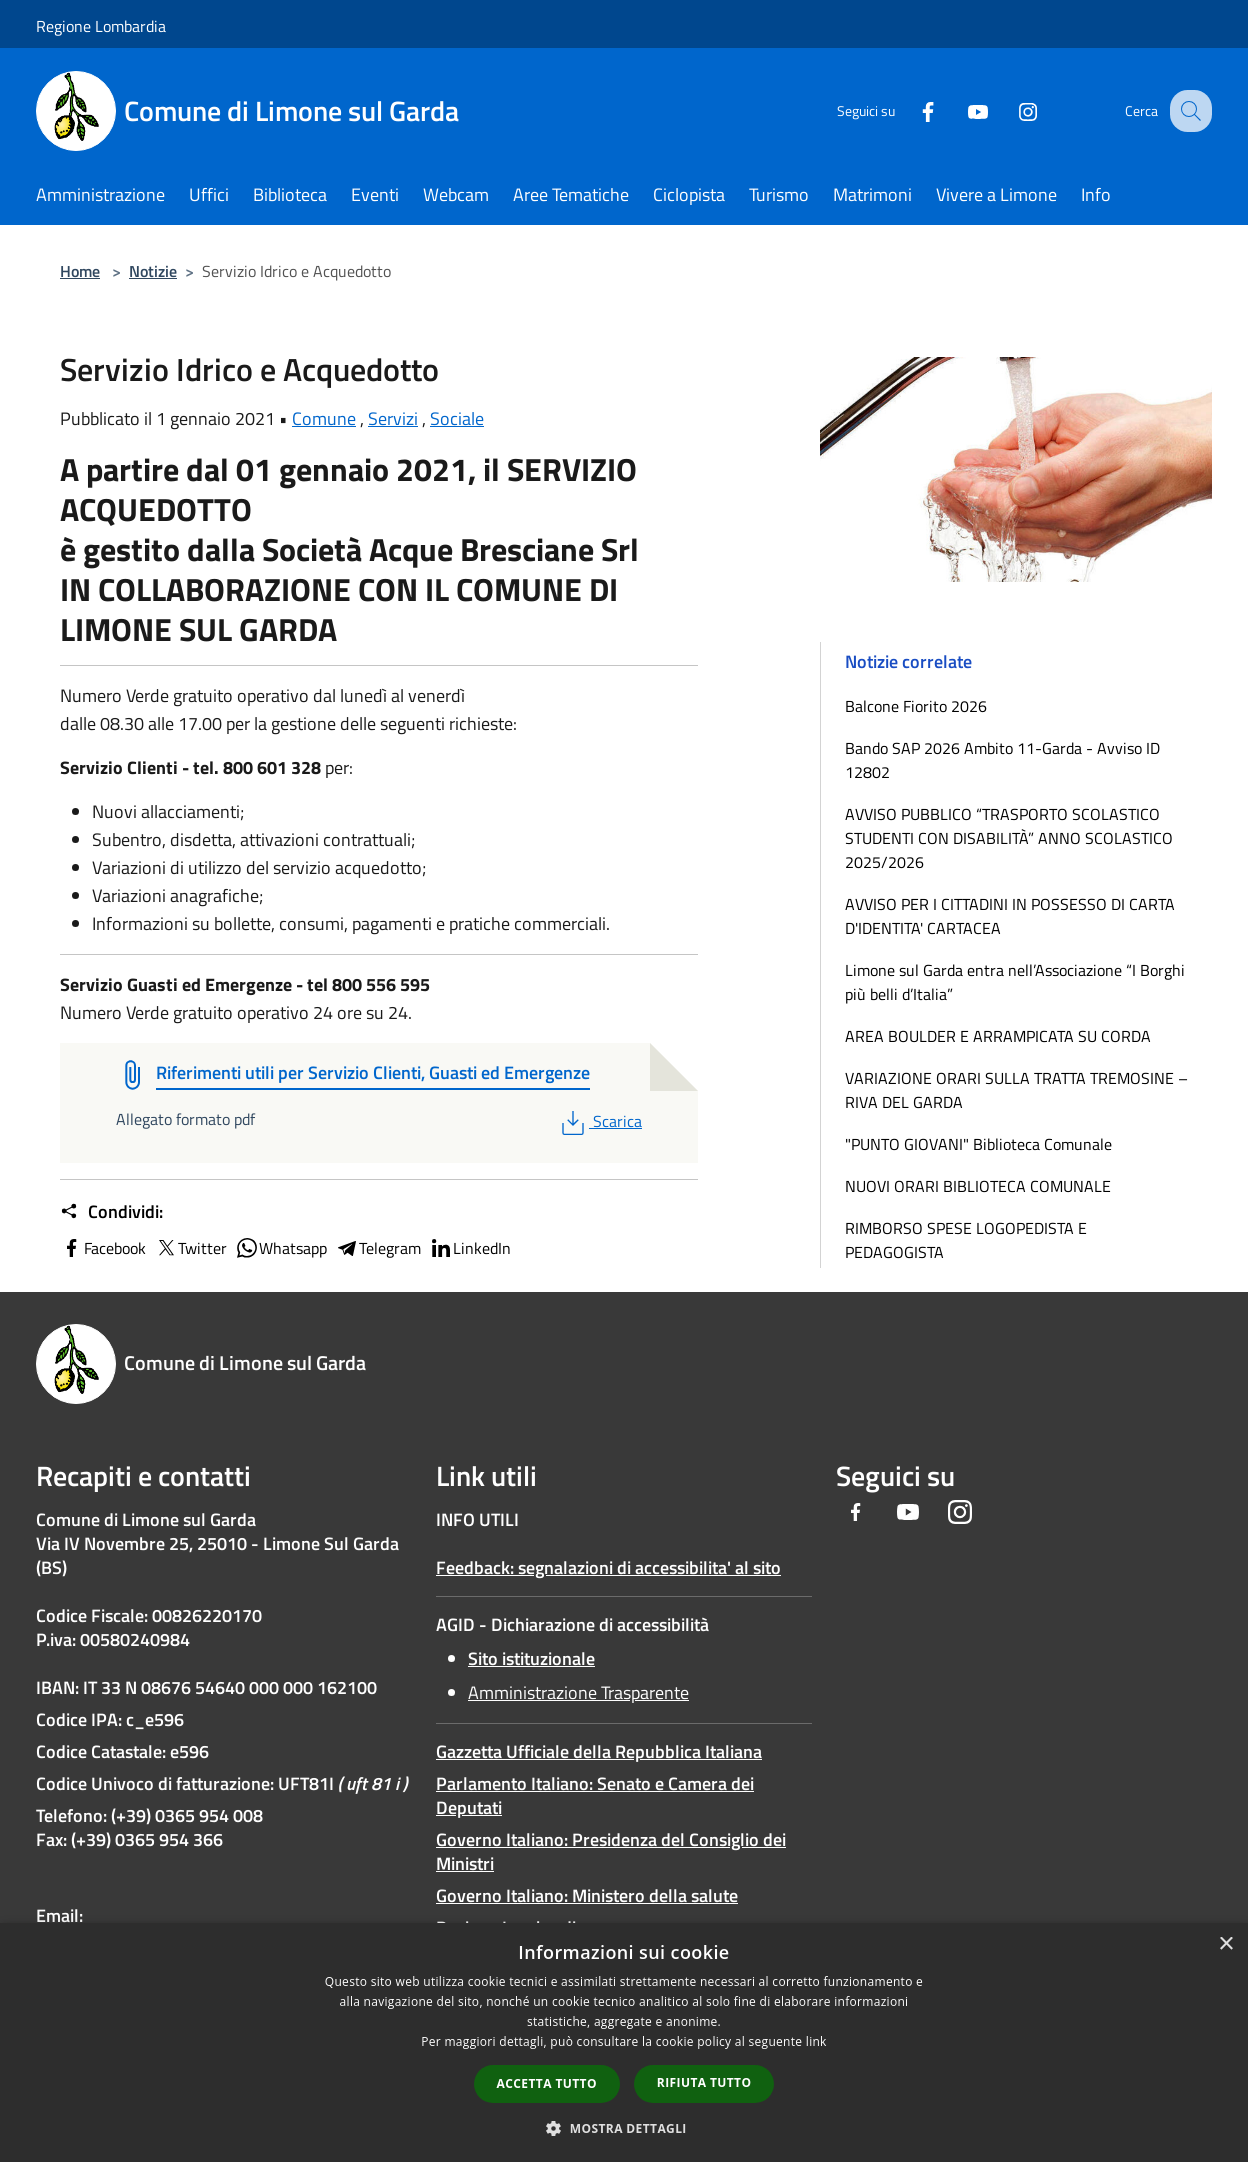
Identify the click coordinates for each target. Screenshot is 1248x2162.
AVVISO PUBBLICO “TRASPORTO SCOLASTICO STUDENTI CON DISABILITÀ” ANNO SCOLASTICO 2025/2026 (1009, 838)
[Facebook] (910, 110)
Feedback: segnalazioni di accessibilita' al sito (608, 1567)
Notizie (153, 271)
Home (80, 271)
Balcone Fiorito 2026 (916, 706)
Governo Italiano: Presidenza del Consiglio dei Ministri (611, 1851)
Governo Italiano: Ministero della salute (587, 1895)
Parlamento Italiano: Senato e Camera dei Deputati (595, 1795)
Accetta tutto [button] (547, 2083)
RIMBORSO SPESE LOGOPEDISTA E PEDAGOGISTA (966, 1240)
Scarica (599, 1121)
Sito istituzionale (531, 1658)
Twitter (190, 1248)
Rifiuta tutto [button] (704, 2082)
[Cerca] (1188, 111)
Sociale (457, 418)
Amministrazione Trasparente (578, 1692)
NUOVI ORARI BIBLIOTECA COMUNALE (978, 1186)
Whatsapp (281, 1248)
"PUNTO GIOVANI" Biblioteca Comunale (978, 1144)
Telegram (378, 1248)
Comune (324, 418)
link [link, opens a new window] (816, 2041)
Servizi (393, 418)
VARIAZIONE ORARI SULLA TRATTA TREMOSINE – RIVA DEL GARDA (1016, 1090)
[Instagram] (1010, 110)
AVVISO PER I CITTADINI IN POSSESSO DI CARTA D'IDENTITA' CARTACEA (1010, 916)
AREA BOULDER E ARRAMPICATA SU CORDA (998, 1036)
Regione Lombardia (101, 26)
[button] (624, 2128)
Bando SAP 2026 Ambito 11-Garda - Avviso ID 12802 (1002, 760)
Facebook (103, 1248)
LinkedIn (470, 1248)
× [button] (1225, 1944)
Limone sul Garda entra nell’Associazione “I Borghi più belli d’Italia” (1015, 982)
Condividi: (111, 1212)
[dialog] (624, 2042)
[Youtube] (960, 110)
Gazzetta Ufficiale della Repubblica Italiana (599, 1751)
